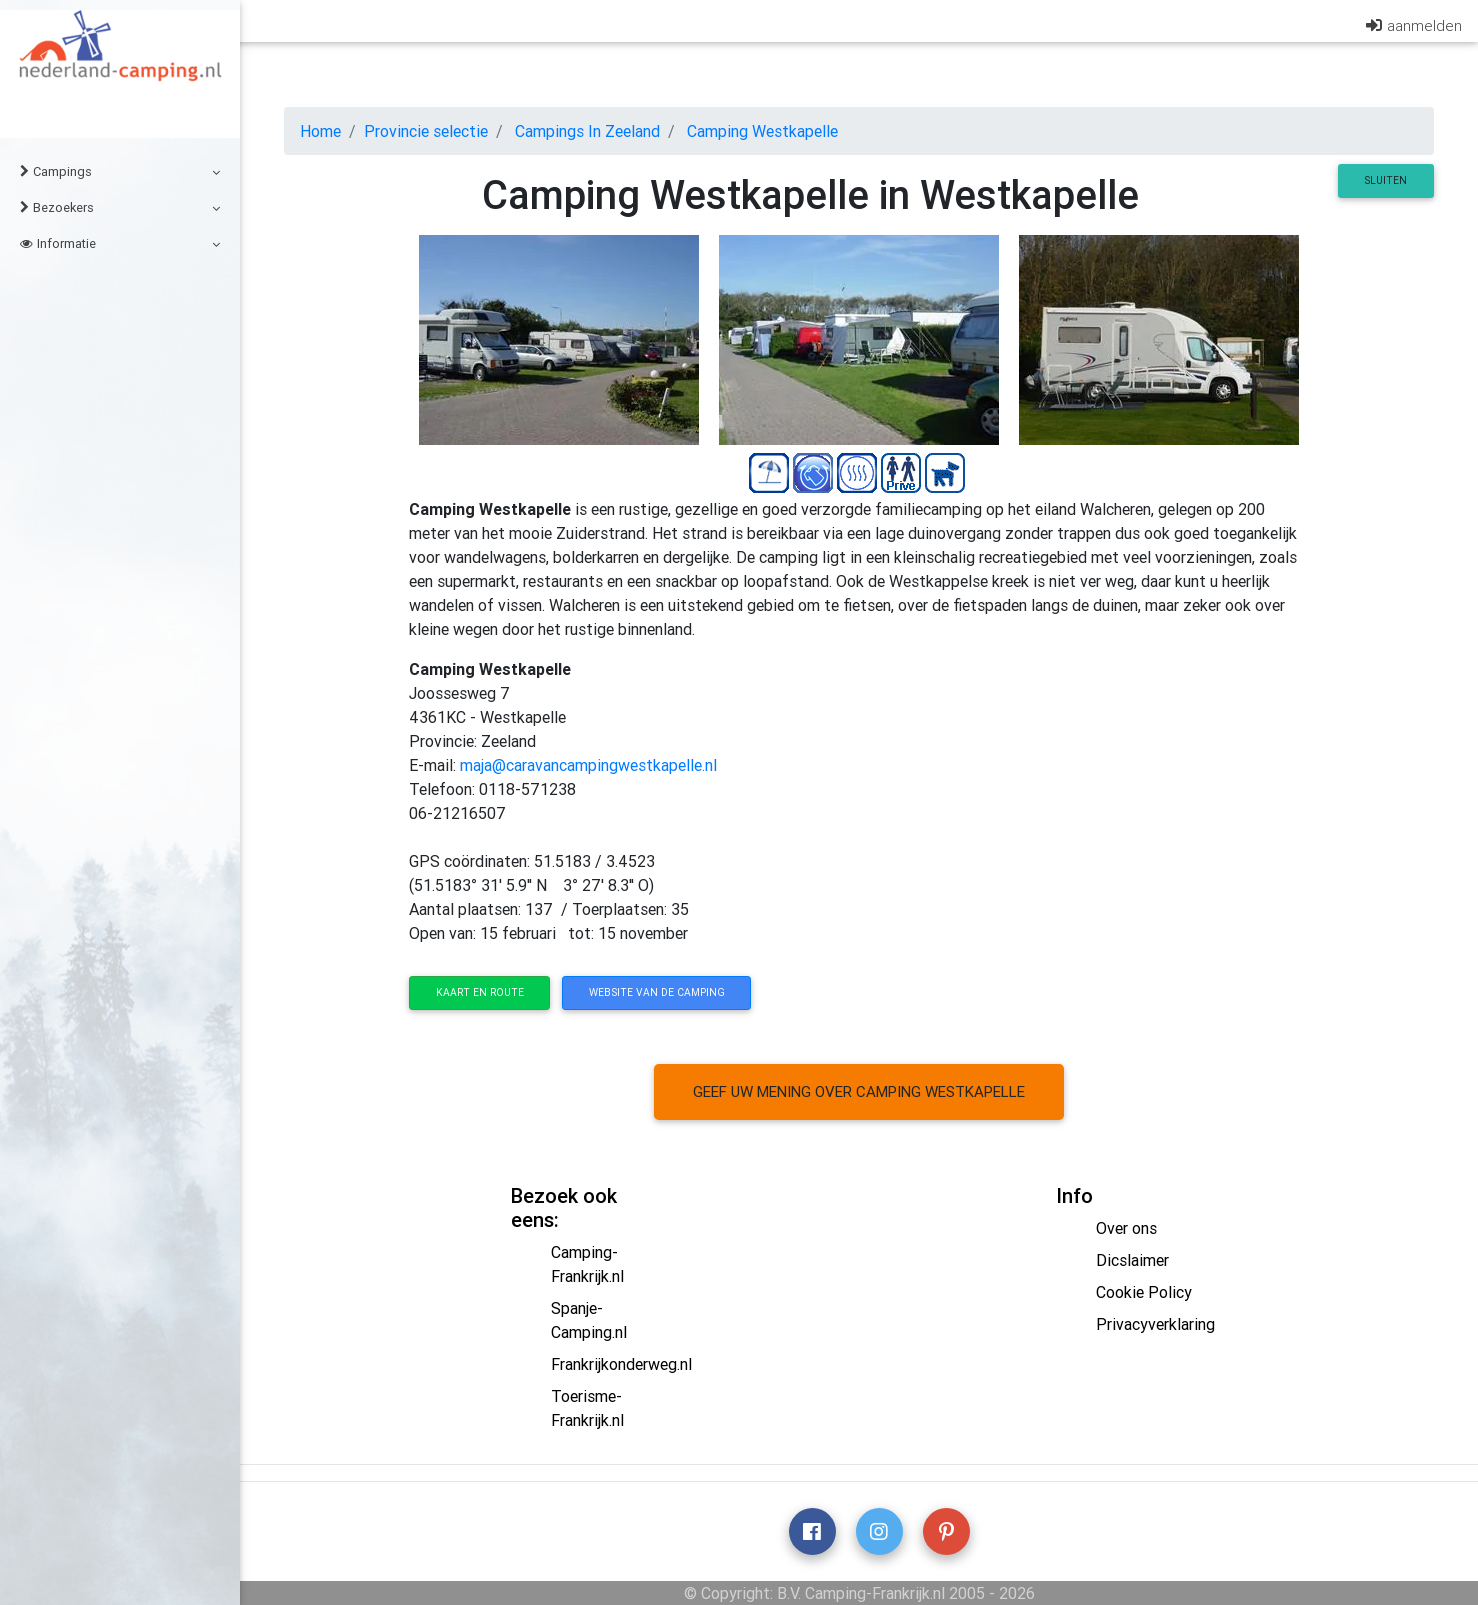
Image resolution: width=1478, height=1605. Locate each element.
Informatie (120, 243)
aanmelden (1424, 29)
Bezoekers (120, 207)
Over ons (1126, 1228)
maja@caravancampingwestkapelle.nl (588, 765)
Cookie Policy (1144, 1292)
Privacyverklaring (1155, 1324)
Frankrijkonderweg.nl (621, 1364)
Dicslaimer (1132, 1260)
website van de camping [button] (657, 992)
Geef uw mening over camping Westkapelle (859, 1091)
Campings (120, 171)
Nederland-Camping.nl (120, 64)
